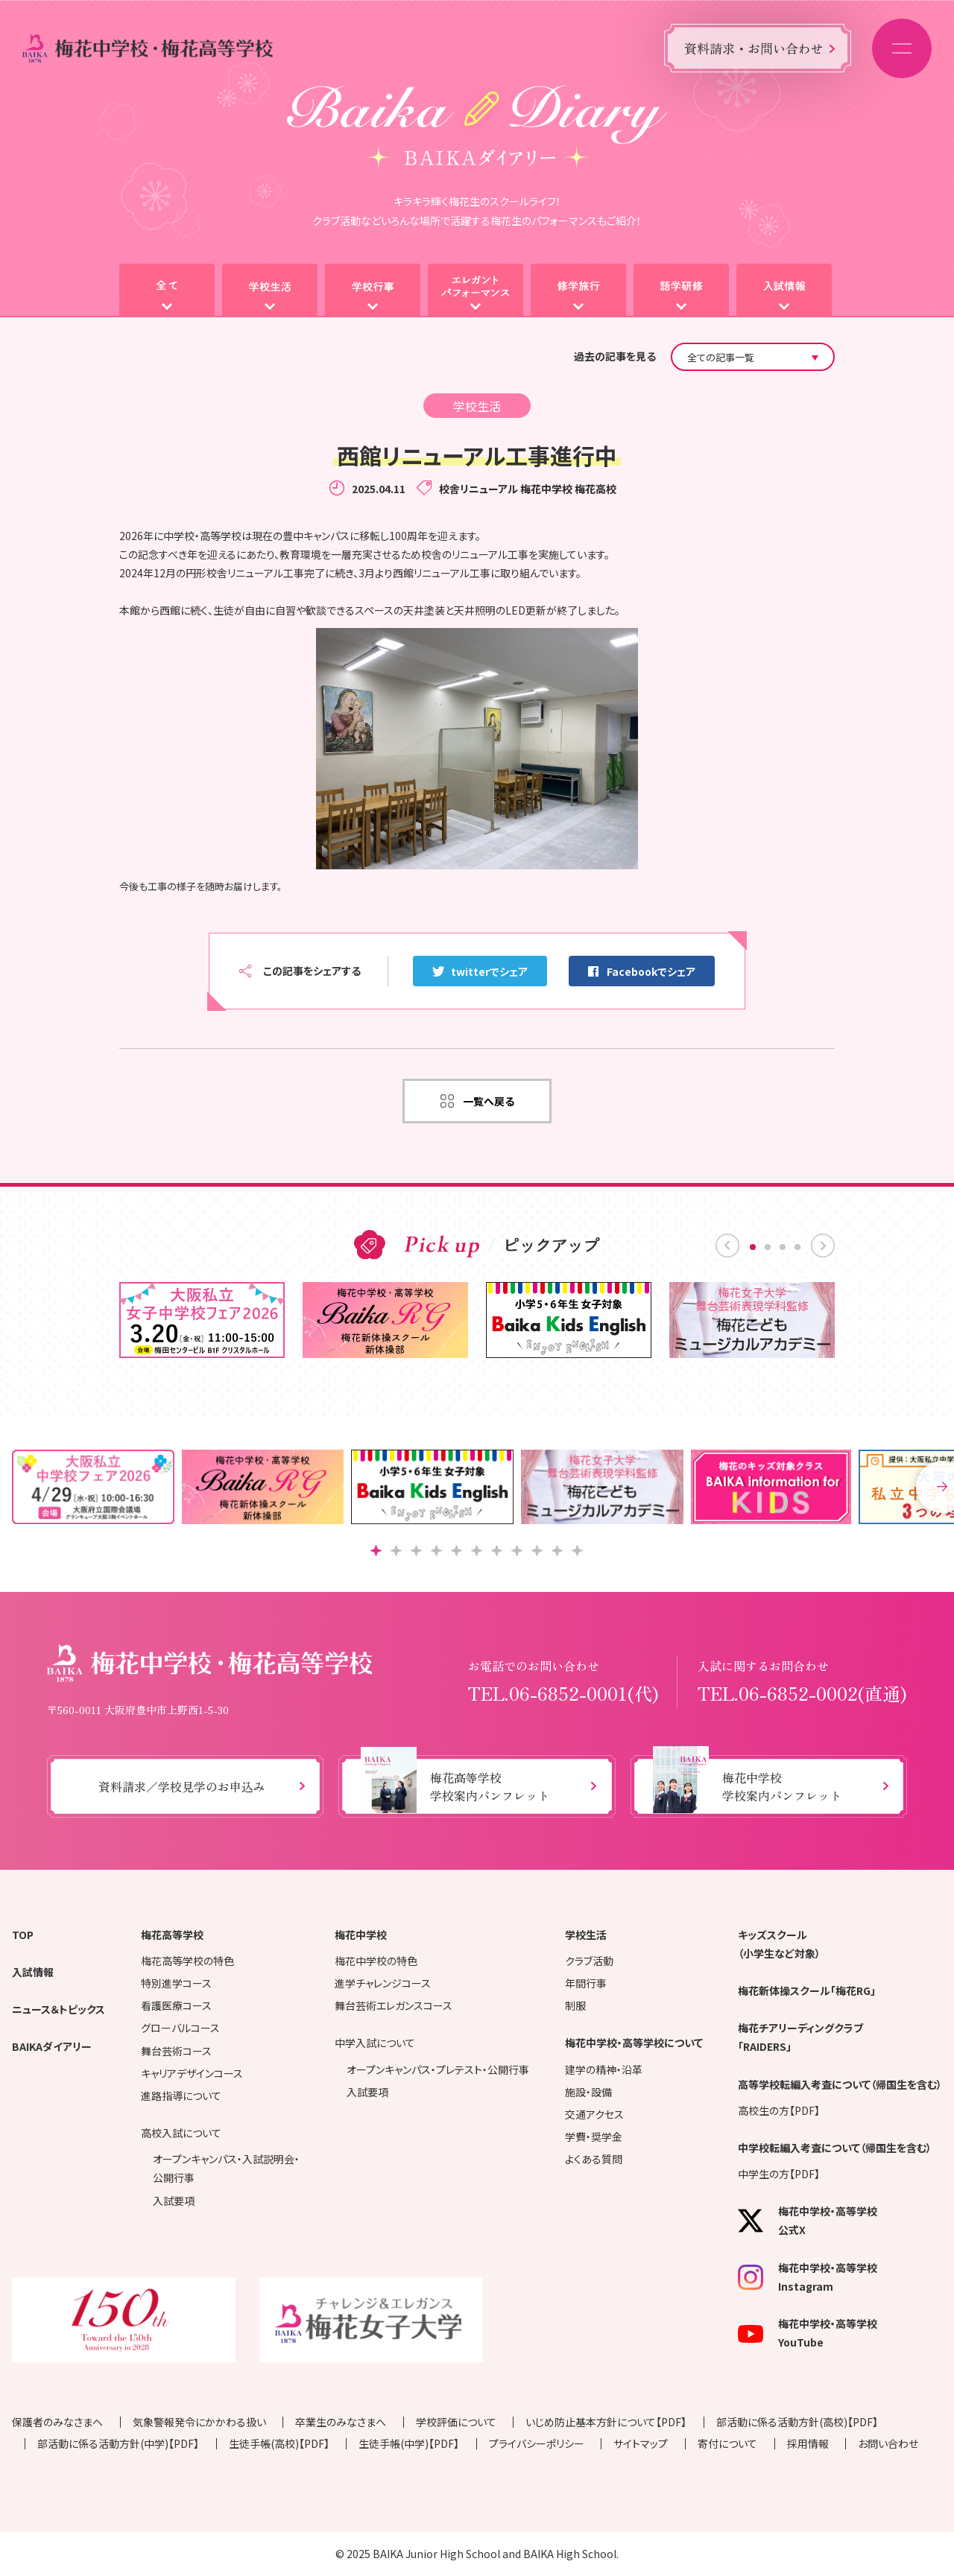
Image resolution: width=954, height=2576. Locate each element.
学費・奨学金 (593, 2136)
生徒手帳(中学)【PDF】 (408, 2443)
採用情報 (808, 2443)
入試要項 (174, 2200)
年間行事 (586, 1983)
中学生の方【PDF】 (779, 2173)
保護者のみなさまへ (57, 2421)
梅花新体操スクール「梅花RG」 (807, 1990)
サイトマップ (640, 2443)
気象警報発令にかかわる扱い (199, 2421)
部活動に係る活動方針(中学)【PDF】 (118, 2443)
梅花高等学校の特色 (187, 1960)
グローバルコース (180, 2027)
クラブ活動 (589, 1960)
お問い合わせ (888, 2443)
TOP (23, 1934)
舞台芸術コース (176, 2050)
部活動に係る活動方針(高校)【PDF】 (797, 2421)
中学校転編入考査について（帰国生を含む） (835, 2147)
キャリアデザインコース (192, 2073)
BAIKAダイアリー (52, 2046)
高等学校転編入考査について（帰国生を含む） (840, 2084)
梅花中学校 (546, 488)
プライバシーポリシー (536, 2443)
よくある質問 (593, 2158)
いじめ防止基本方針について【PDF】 (605, 2421)
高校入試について (181, 2132)
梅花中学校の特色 (376, 1960)
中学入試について (375, 2042)
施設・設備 (588, 2091)
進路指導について (181, 2095)
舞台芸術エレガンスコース (393, 2005)
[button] (376, 1550)
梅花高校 (595, 488)
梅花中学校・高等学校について (634, 2042)
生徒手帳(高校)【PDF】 (279, 2443)
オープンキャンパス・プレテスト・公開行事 (438, 2069)
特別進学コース (176, 1983)
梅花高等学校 (172, 1934)
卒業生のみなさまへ (340, 2421)
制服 (575, 2005)
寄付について (727, 2443)
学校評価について (456, 2421)
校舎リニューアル (478, 488)
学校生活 (586, 1934)
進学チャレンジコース (383, 1983)
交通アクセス (594, 2114)
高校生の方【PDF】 (779, 2110)
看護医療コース (176, 2005)
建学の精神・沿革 (603, 2069)
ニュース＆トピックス (58, 2009)
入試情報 (33, 1971)
